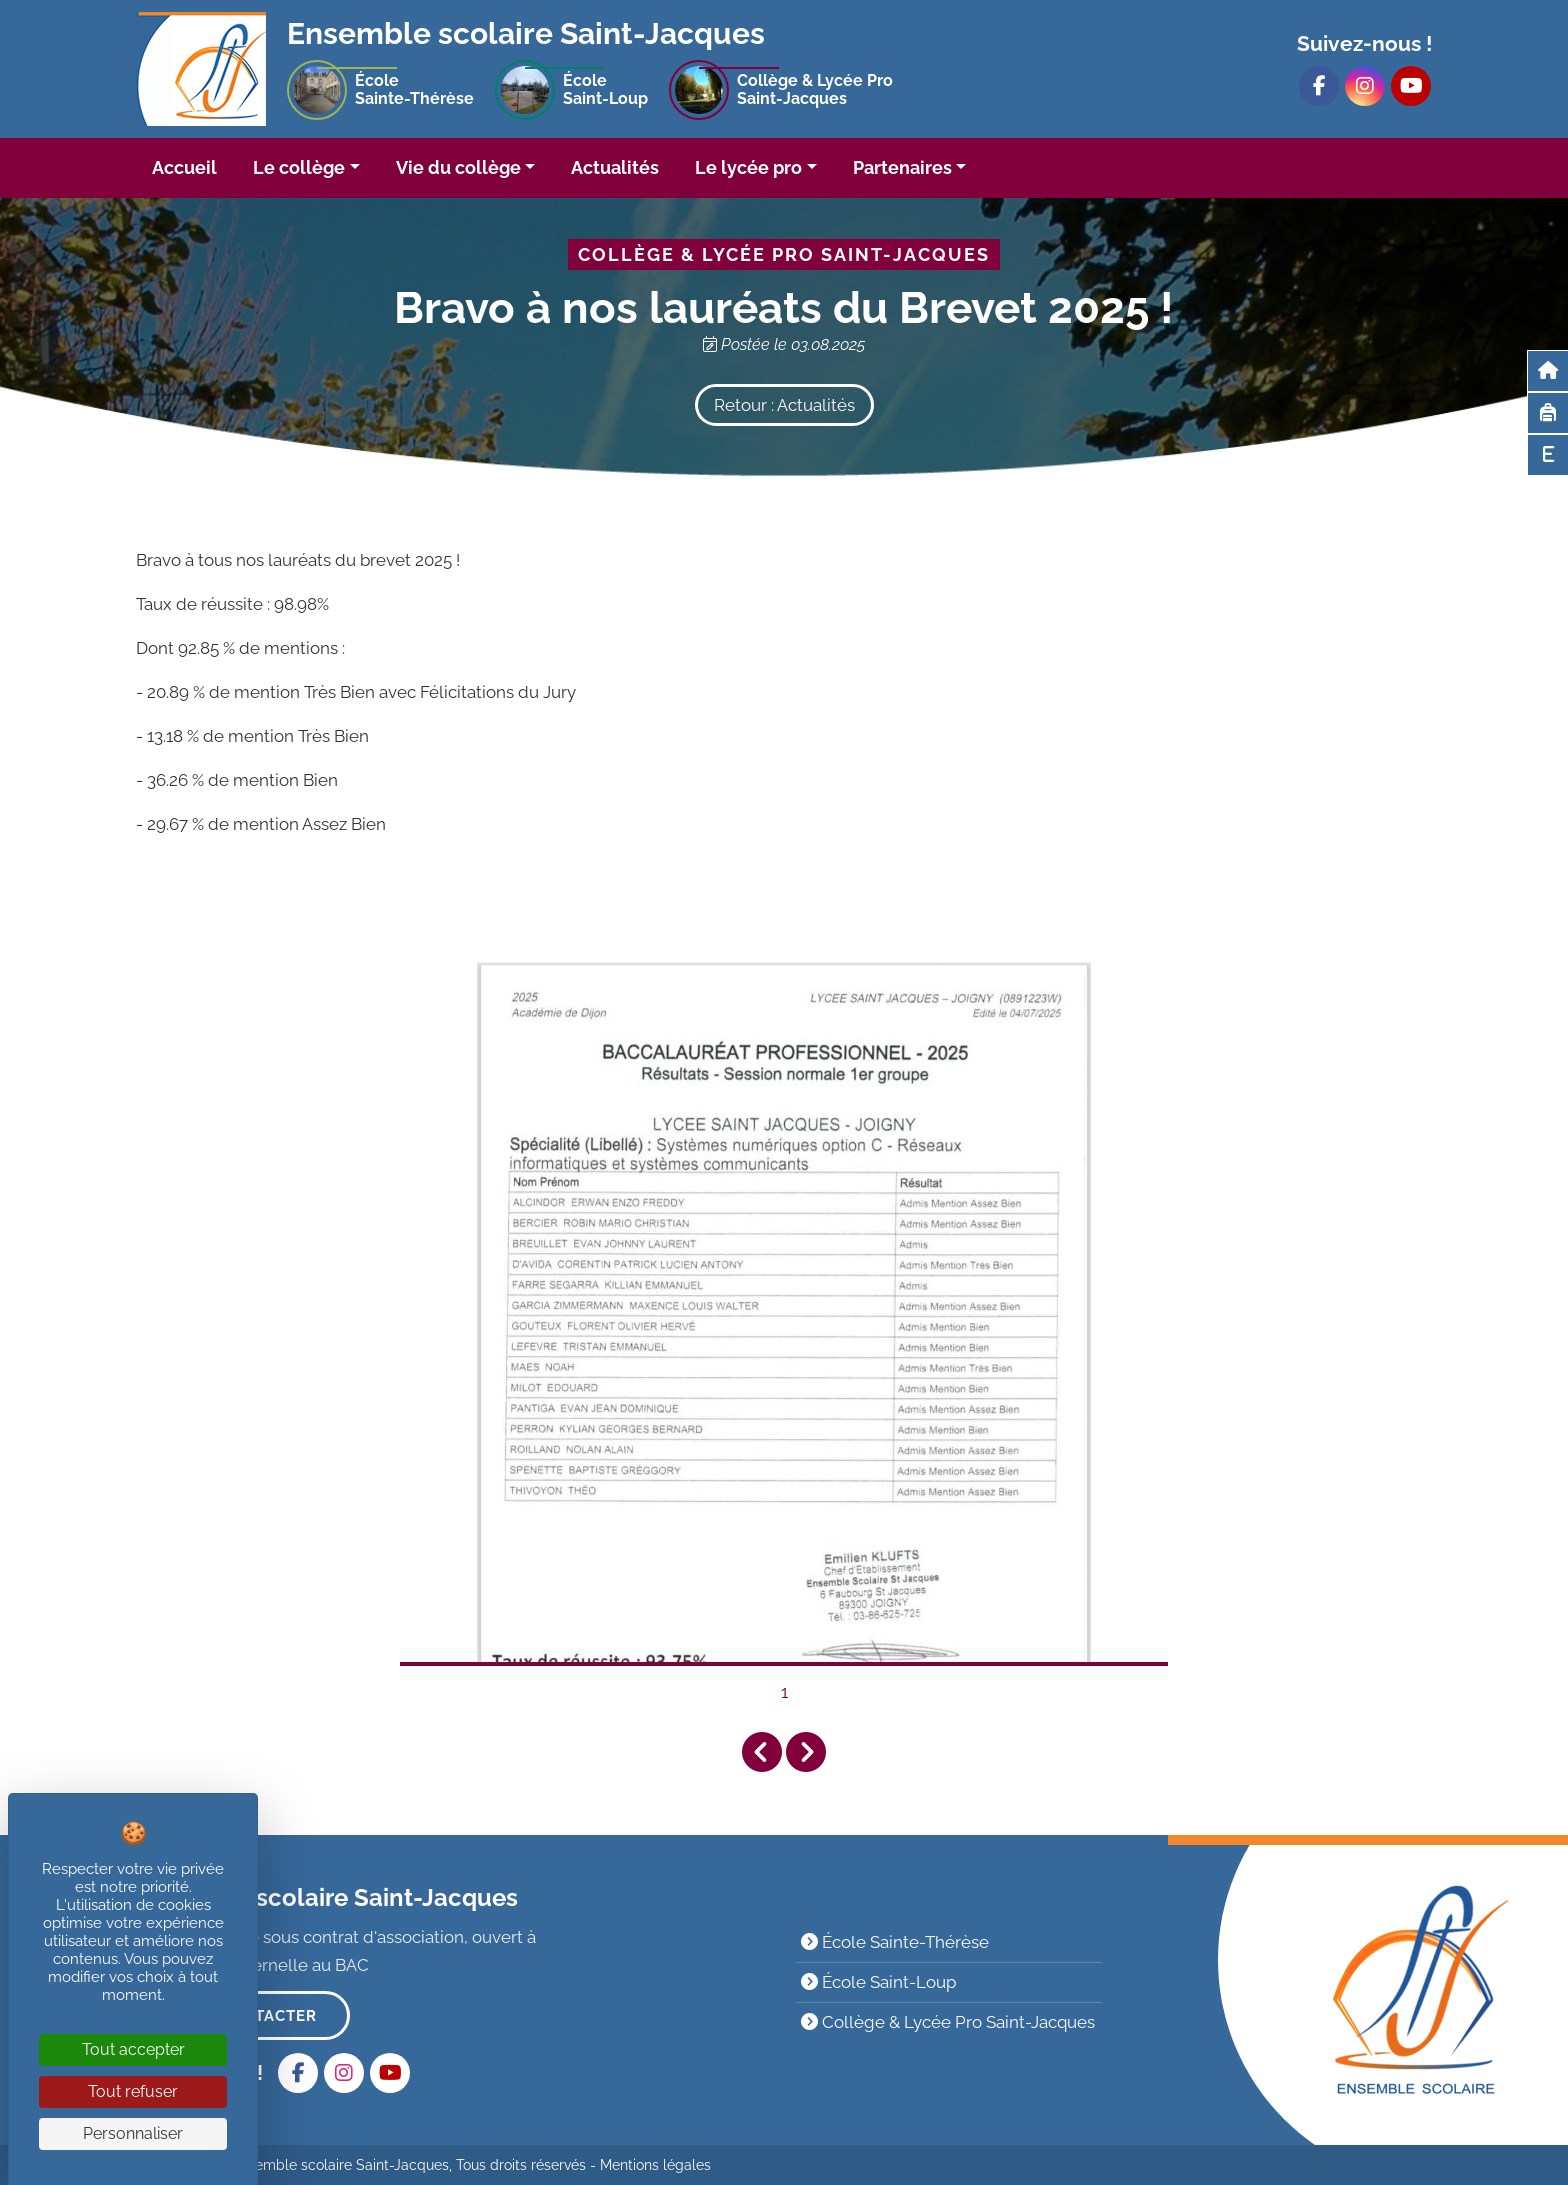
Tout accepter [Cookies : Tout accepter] (133, 2049)
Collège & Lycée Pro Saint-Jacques (948, 2022)
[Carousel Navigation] (784, 1752)
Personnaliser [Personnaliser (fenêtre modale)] (133, 2133)
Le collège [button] (299, 167)
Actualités (615, 167)
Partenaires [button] (902, 167)
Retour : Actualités (784, 405)
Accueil (184, 167)
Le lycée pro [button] (748, 167)
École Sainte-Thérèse (895, 1942)
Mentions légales (655, 2165)
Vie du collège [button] (458, 167)
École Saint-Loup (878, 1982)
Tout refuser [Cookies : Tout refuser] (133, 2091)
